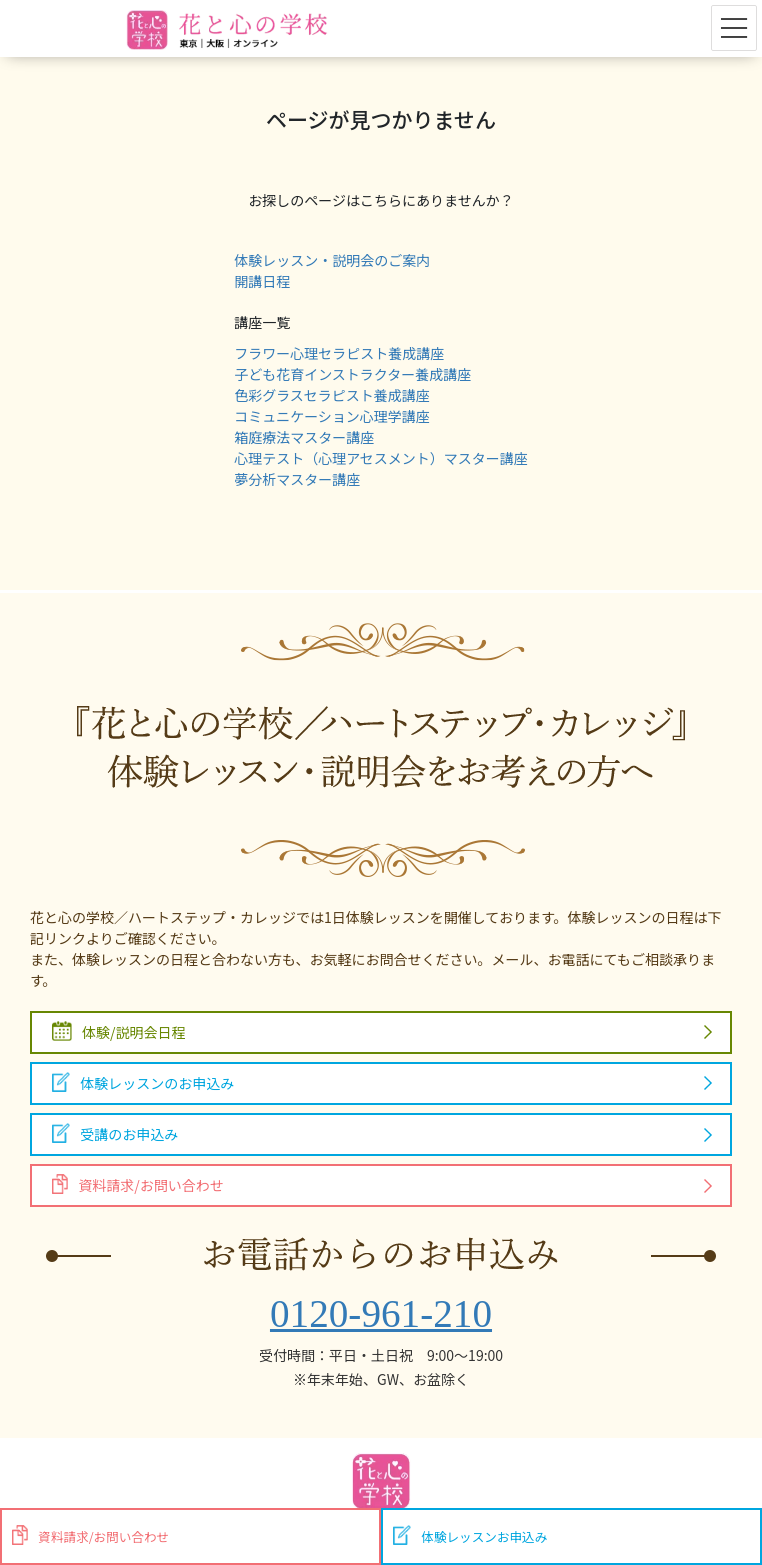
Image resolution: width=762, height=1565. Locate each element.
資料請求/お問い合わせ (138, 1184)
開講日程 (262, 281)
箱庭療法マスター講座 (304, 437)
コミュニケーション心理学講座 (332, 416)
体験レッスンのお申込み (143, 1082)
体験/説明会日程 (119, 1031)
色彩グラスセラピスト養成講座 (332, 395)
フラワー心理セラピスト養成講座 (339, 353)
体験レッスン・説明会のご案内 (332, 260)
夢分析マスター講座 (297, 479)
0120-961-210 (381, 1313)
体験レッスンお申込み (470, 1535)
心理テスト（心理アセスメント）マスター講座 (381, 458)
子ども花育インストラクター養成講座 (352, 374)
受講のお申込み (115, 1133)
